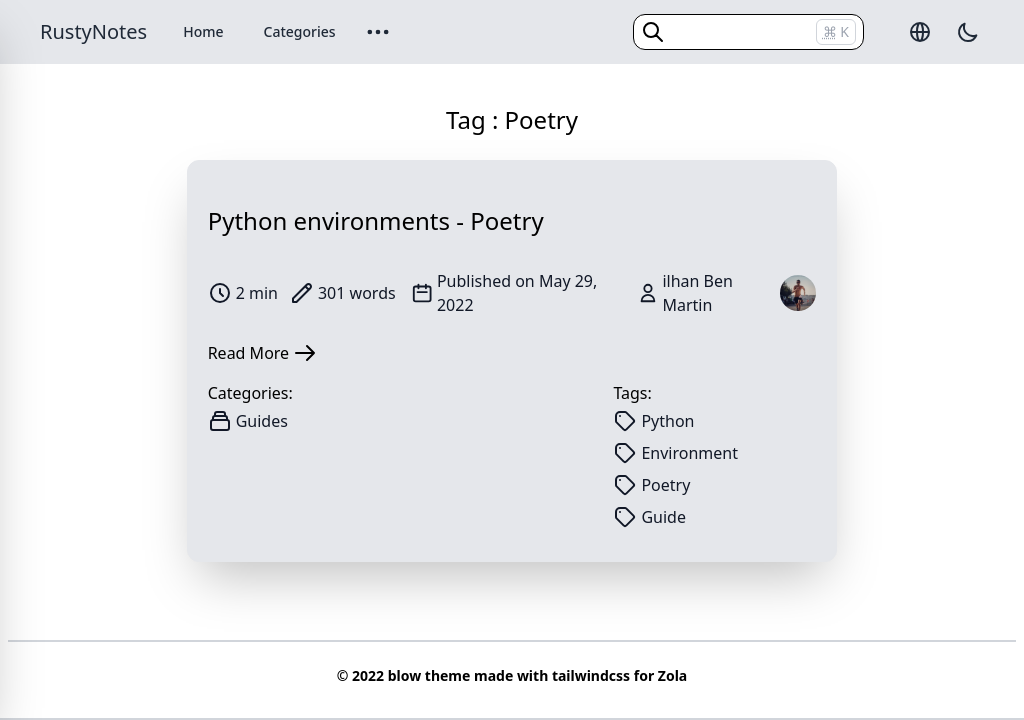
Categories (300, 31)
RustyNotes (93, 31)
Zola (672, 675)
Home (203, 31)
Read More (262, 353)
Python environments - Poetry (376, 220)
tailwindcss (591, 675)
